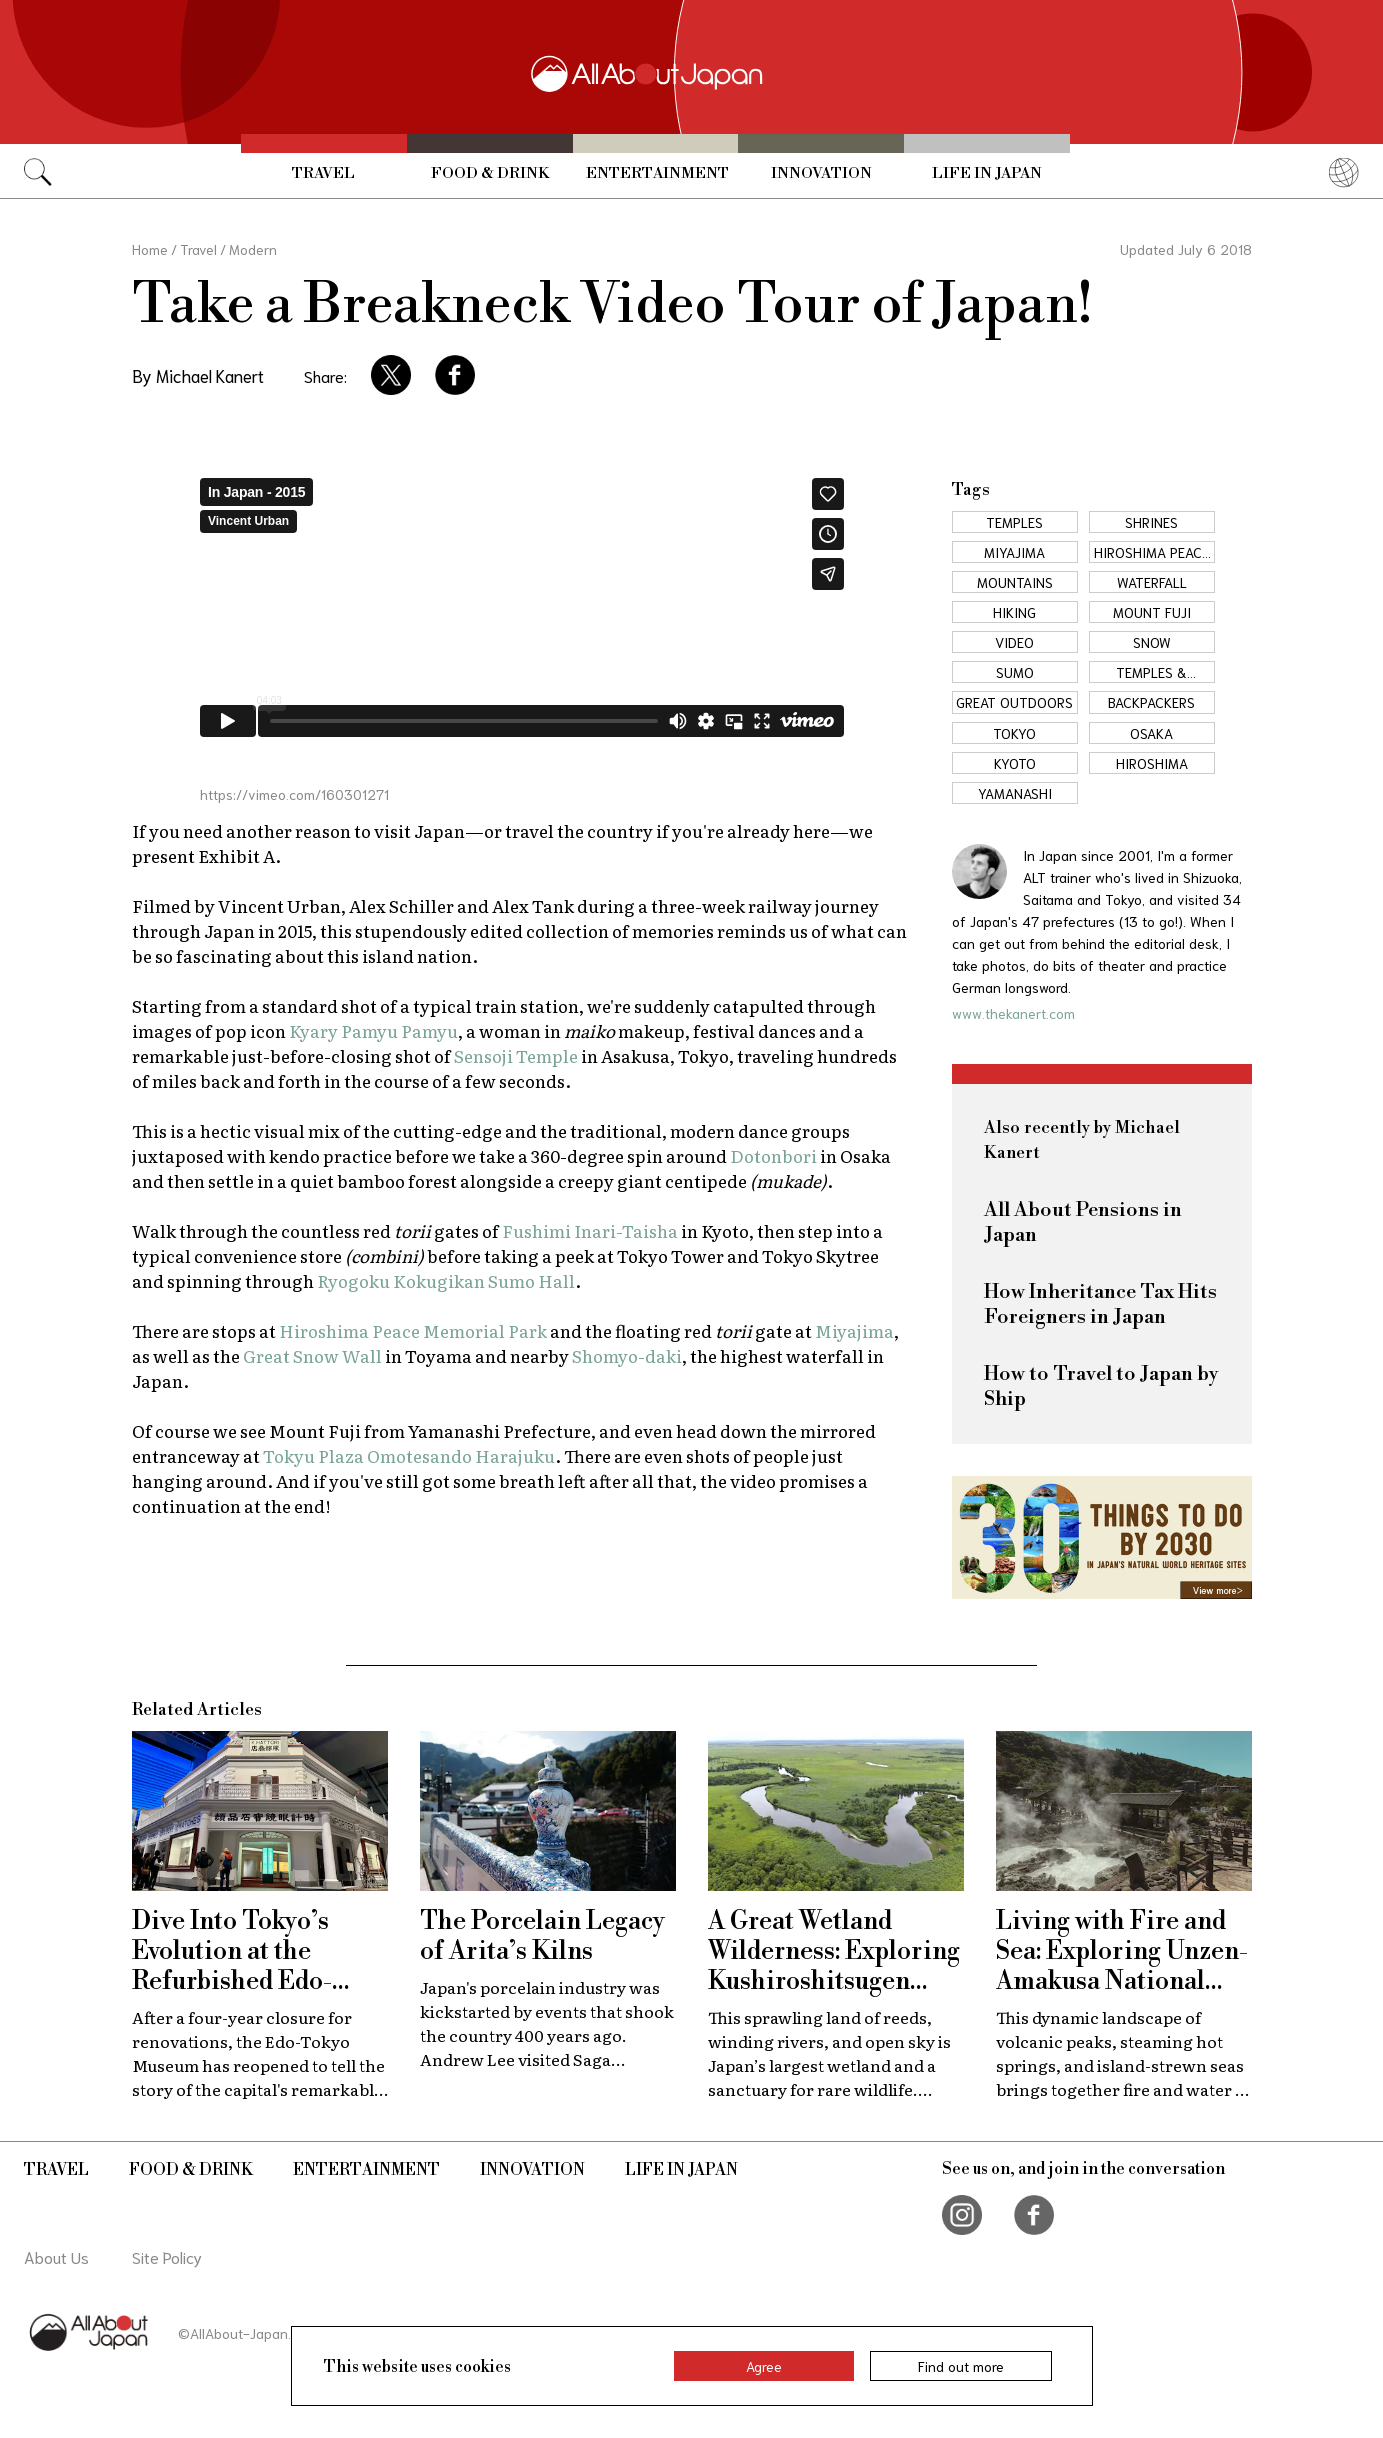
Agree (764, 2366)
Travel (323, 173)
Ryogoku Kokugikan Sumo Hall (446, 1280)
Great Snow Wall (312, 1355)
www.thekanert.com (1013, 1013)
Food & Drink (490, 173)
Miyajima (854, 1330)
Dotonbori (773, 1155)
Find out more (961, 2366)
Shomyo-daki (627, 1355)
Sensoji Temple (516, 1055)
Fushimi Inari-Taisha (590, 1230)
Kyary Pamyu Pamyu (373, 1030)
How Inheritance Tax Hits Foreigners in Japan (1100, 1305)
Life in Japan (987, 173)
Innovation (821, 173)
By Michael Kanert (198, 375)
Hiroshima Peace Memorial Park (413, 1330)
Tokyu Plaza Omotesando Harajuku (409, 1455)
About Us (56, 2256)
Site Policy (167, 2256)
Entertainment (657, 173)
